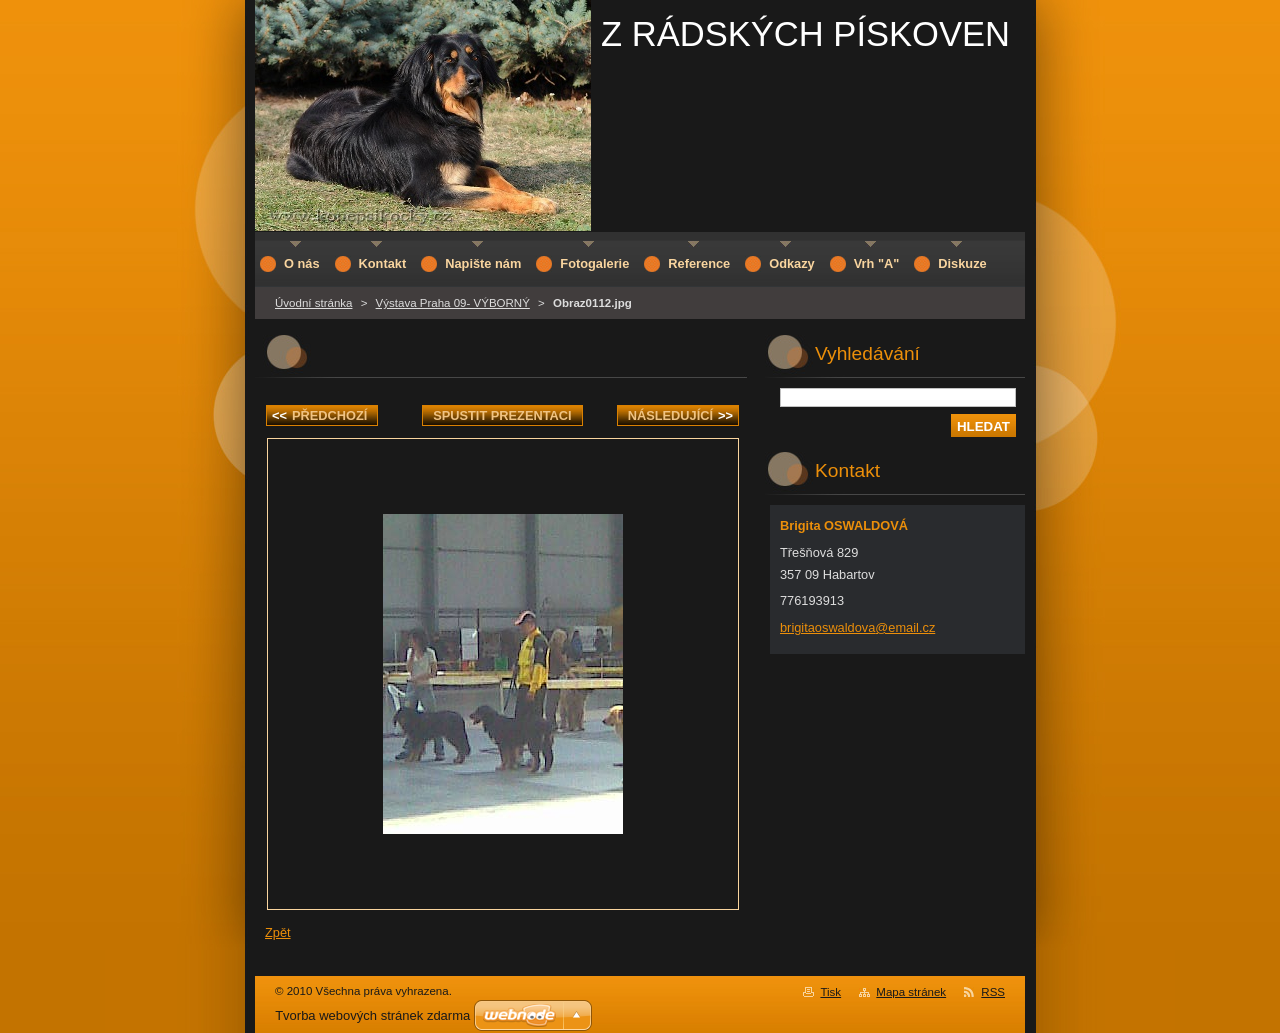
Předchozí (319, 415)
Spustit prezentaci (502, 415)
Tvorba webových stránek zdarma (372, 1015)
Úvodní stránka (313, 303)
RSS (993, 992)
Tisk (830, 992)
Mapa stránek (911, 992)
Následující (680, 415)
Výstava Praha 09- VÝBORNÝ (453, 303)
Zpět (278, 932)
